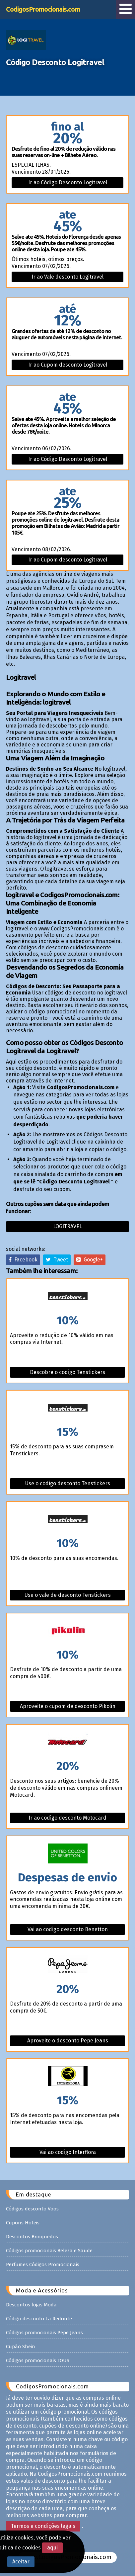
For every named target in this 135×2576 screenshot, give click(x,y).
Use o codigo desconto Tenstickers (67, 1483)
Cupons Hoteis (22, 2223)
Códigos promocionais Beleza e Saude (49, 2251)
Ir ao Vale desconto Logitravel (67, 277)
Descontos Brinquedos (32, 2237)
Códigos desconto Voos (32, 2209)
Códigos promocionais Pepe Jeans (44, 2333)
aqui (52, 2547)
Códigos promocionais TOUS (37, 2360)
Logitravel (67, 1226)
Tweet (57, 1259)
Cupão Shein (20, 2347)
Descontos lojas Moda (31, 2305)
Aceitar (21, 2561)
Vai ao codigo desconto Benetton (68, 1929)
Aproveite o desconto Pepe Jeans (67, 2040)
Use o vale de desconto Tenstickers (68, 1595)
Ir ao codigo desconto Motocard (67, 1818)
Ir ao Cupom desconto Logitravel (67, 365)
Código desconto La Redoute (39, 2319)
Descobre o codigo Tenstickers (67, 1372)
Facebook (23, 1259)
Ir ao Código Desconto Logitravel (67, 182)
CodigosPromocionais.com (43, 9)
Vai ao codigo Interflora (67, 2152)
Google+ (89, 1259)
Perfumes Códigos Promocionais (42, 2265)
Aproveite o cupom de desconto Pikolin (67, 1706)
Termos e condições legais (43, 2526)
